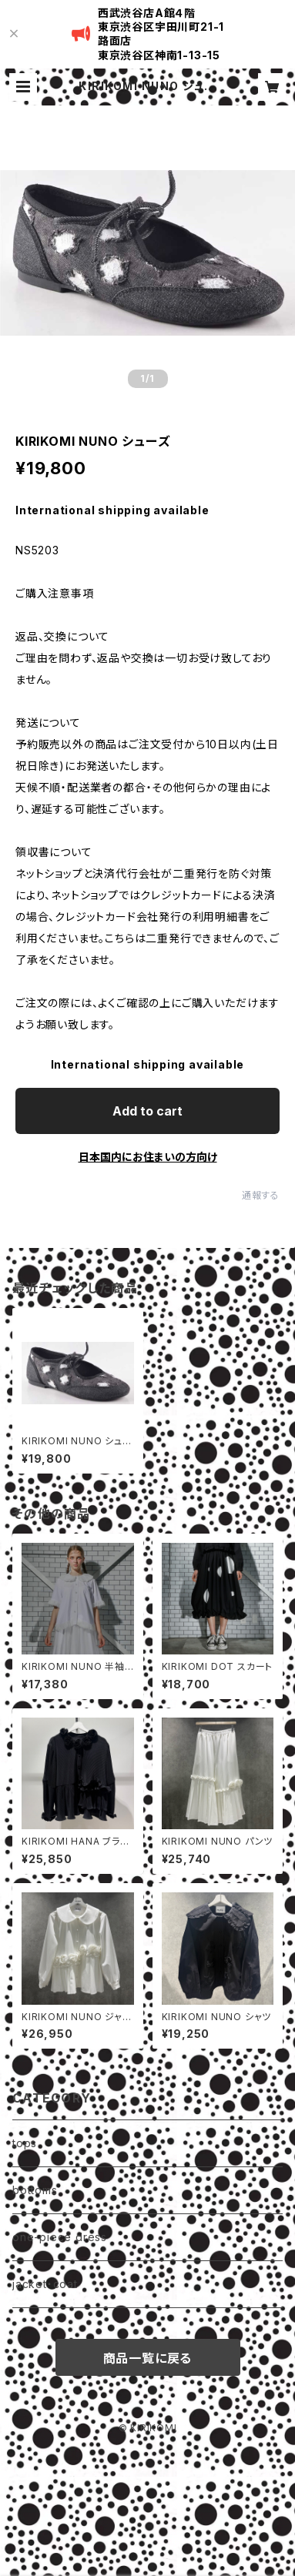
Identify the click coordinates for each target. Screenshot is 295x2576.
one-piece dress (59, 2236)
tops (24, 2142)
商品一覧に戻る (148, 2358)
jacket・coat (45, 2283)
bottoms (35, 2189)
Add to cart (147, 1111)
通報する (261, 1195)
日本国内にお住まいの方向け (148, 1156)
